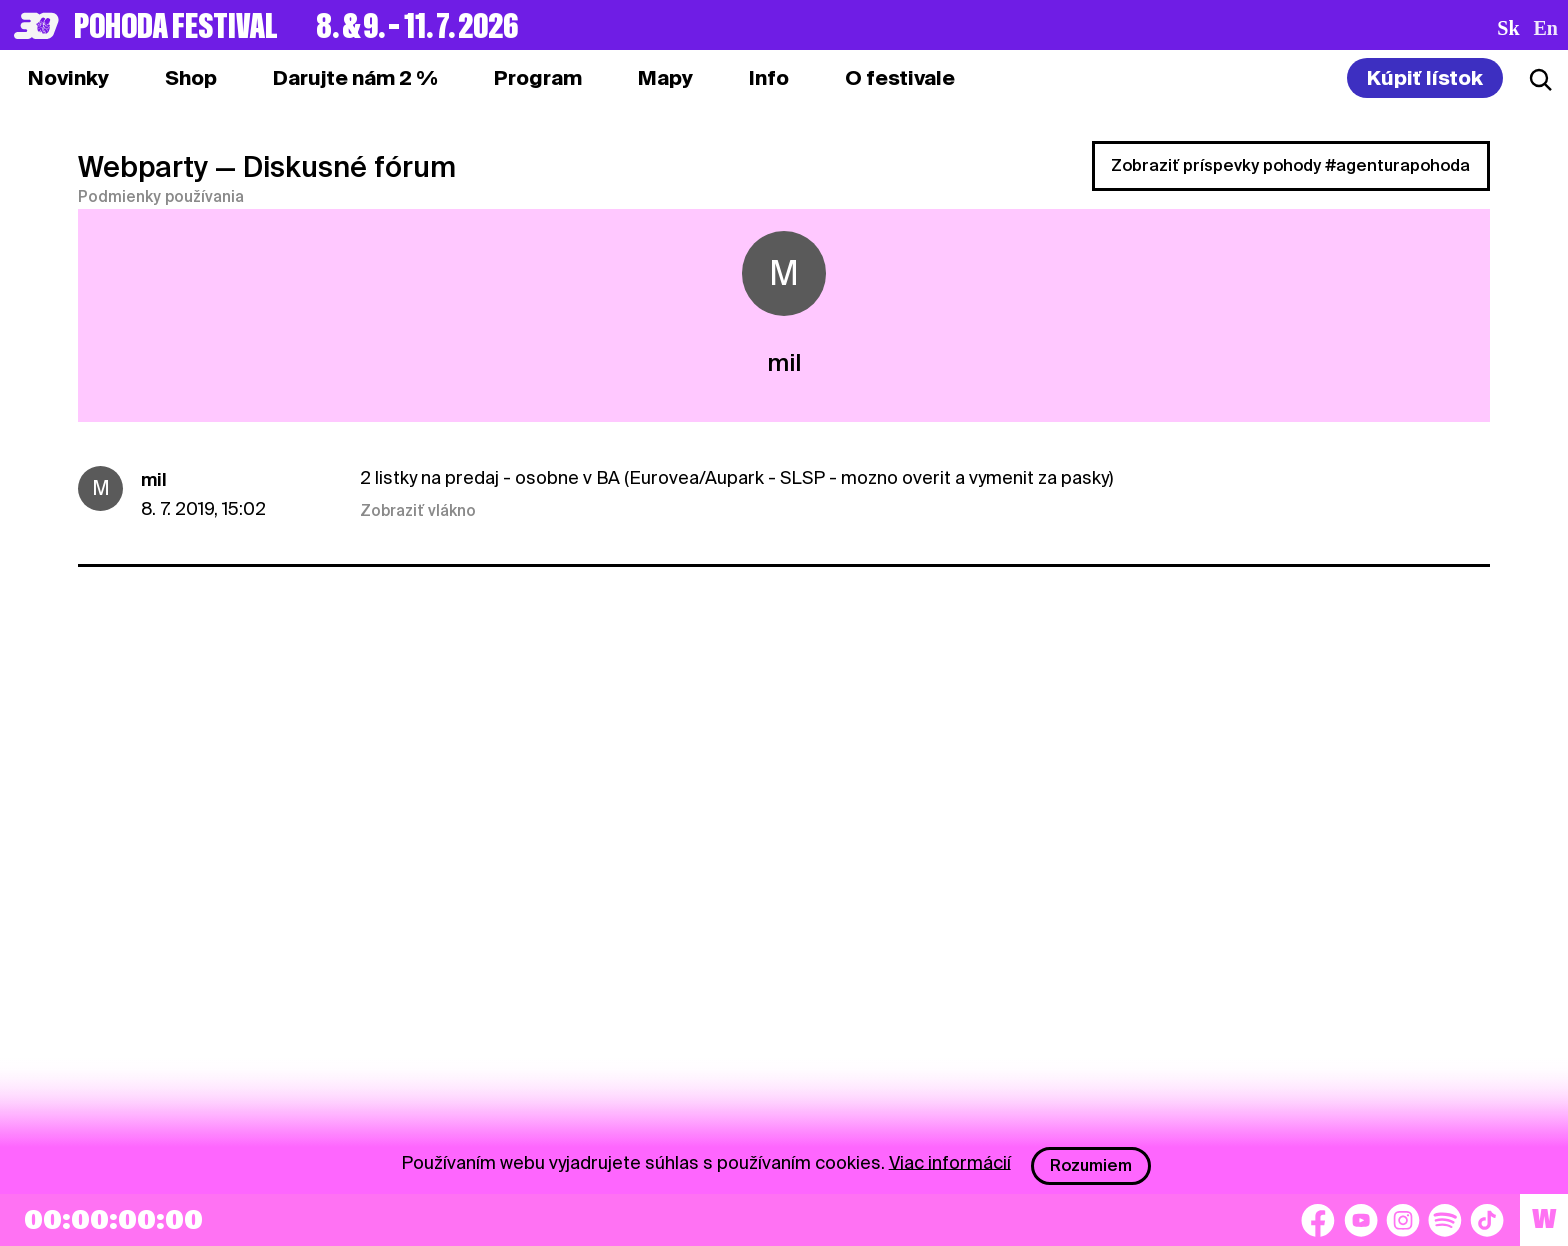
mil (154, 479)
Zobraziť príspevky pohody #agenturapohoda (1290, 165)
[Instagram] (1403, 1220)
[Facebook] (1318, 1220)
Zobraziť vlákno (418, 511)
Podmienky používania (161, 197)
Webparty (143, 167)
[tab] (191, 78)
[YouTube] (1361, 1220)
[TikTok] (1487, 1220)
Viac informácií (950, 1161)
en (1546, 28)
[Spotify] (1445, 1220)
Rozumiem (1091, 1165)
